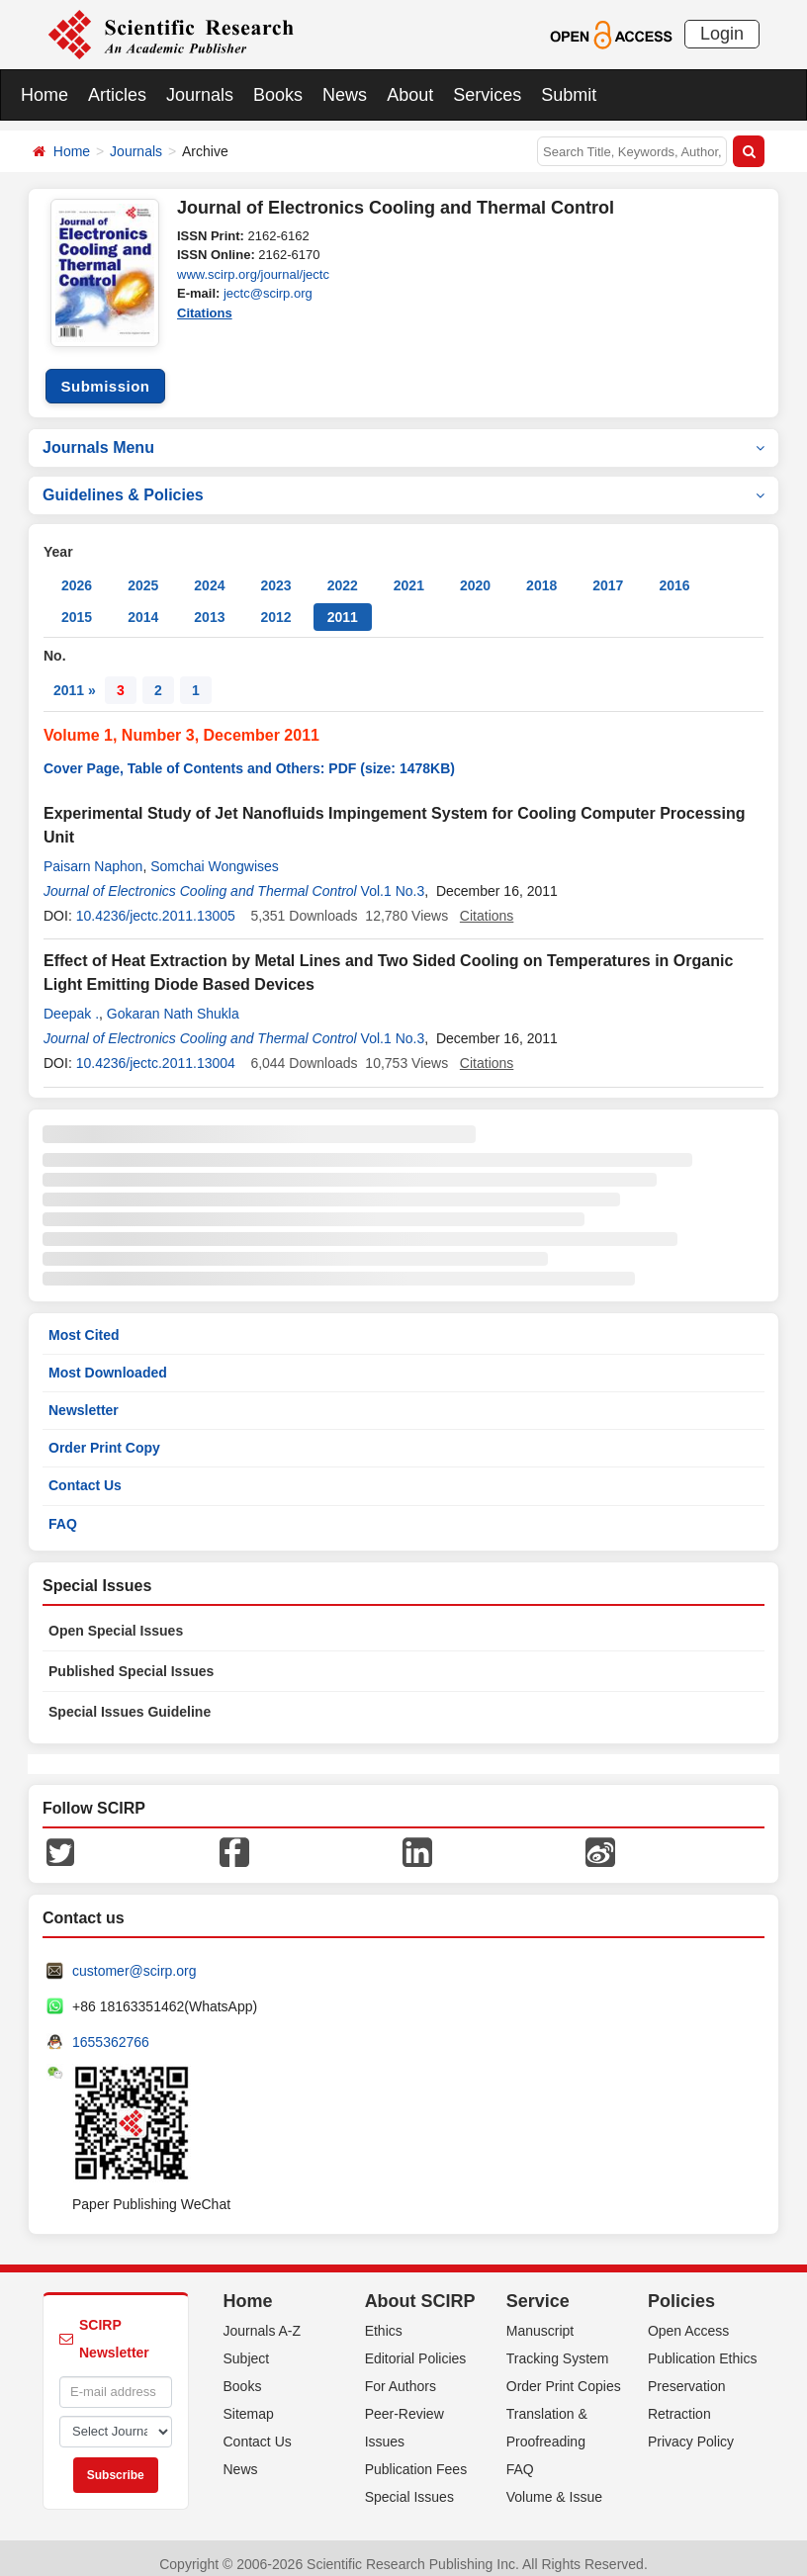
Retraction (679, 2402)
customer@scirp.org (134, 1959)
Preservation (687, 2374)
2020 (475, 573)
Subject (247, 2346)
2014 (143, 605)
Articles (117, 95)
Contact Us (85, 1473)
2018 (541, 573)
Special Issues (409, 2485)
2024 (209, 573)
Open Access (689, 2319)
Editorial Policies (416, 2346)
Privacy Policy (691, 2430)
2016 (674, 573)
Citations (204, 313)
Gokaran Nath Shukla (173, 1002)
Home (44, 95)
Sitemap (249, 2402)
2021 (409, 573)
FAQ (62, 1512)
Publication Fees (416, 2457)
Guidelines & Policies (403, 483)
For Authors (400, 2374)
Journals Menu (403, 435)
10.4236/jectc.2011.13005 (155, 904)
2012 (275, 605)
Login (722, 34)
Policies (681, 2289)
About (410, 95)
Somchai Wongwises (214, 854)
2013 (209, 605)
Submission (104, 374)
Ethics (384, 2319)
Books (278, 95)
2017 (607, 573)
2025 (143, 573)
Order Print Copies (563, 2374)
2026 (76, 573)
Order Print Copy (104, 1436)
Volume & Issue (554, 2485)
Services (487, 95)
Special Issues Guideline (129, 1700)
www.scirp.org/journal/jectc (253, 274)
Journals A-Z (263, 2319)
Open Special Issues (115, 1619)
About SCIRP (420, 2289)
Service (538, 2289)
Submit (568, 95)
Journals (199, 95)
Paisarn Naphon (93, 854)
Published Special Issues (131, 1659)
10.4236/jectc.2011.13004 (155, 1052)
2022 (342, 573)
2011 (342, 605)
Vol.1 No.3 (393, 879)
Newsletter (83, 1398)
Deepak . (71, 1002)
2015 (76, 605)
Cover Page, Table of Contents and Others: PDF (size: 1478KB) (249, 756)
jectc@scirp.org (268, 293)
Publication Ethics (703, 2346)
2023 (275, 573)
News (344, 95)
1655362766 (110, 2030)
